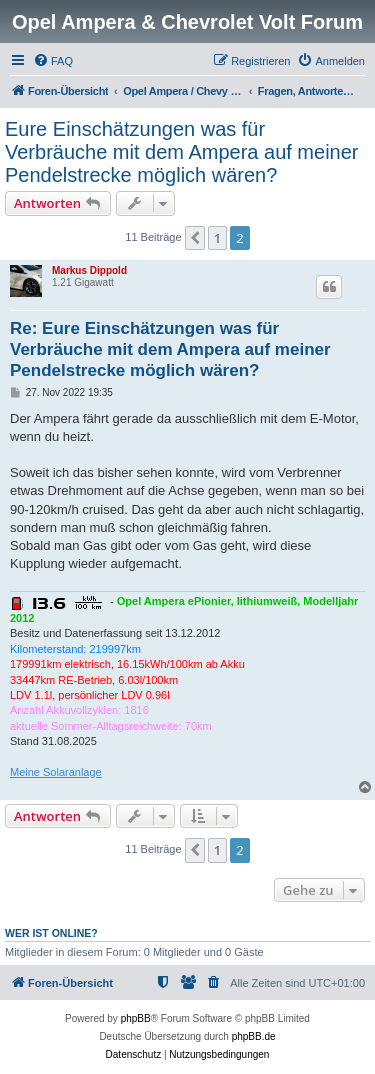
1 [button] (217, 238)
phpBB (136, 1018)
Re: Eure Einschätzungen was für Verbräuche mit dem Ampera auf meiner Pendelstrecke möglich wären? (170, 350)
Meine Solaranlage (56, 772)
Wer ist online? (51, 933)
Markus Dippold (89, 270)
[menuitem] (53, 61)
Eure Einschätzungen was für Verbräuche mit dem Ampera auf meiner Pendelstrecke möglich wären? (182, 152)
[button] (195, 238)
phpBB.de (254, 1036)
